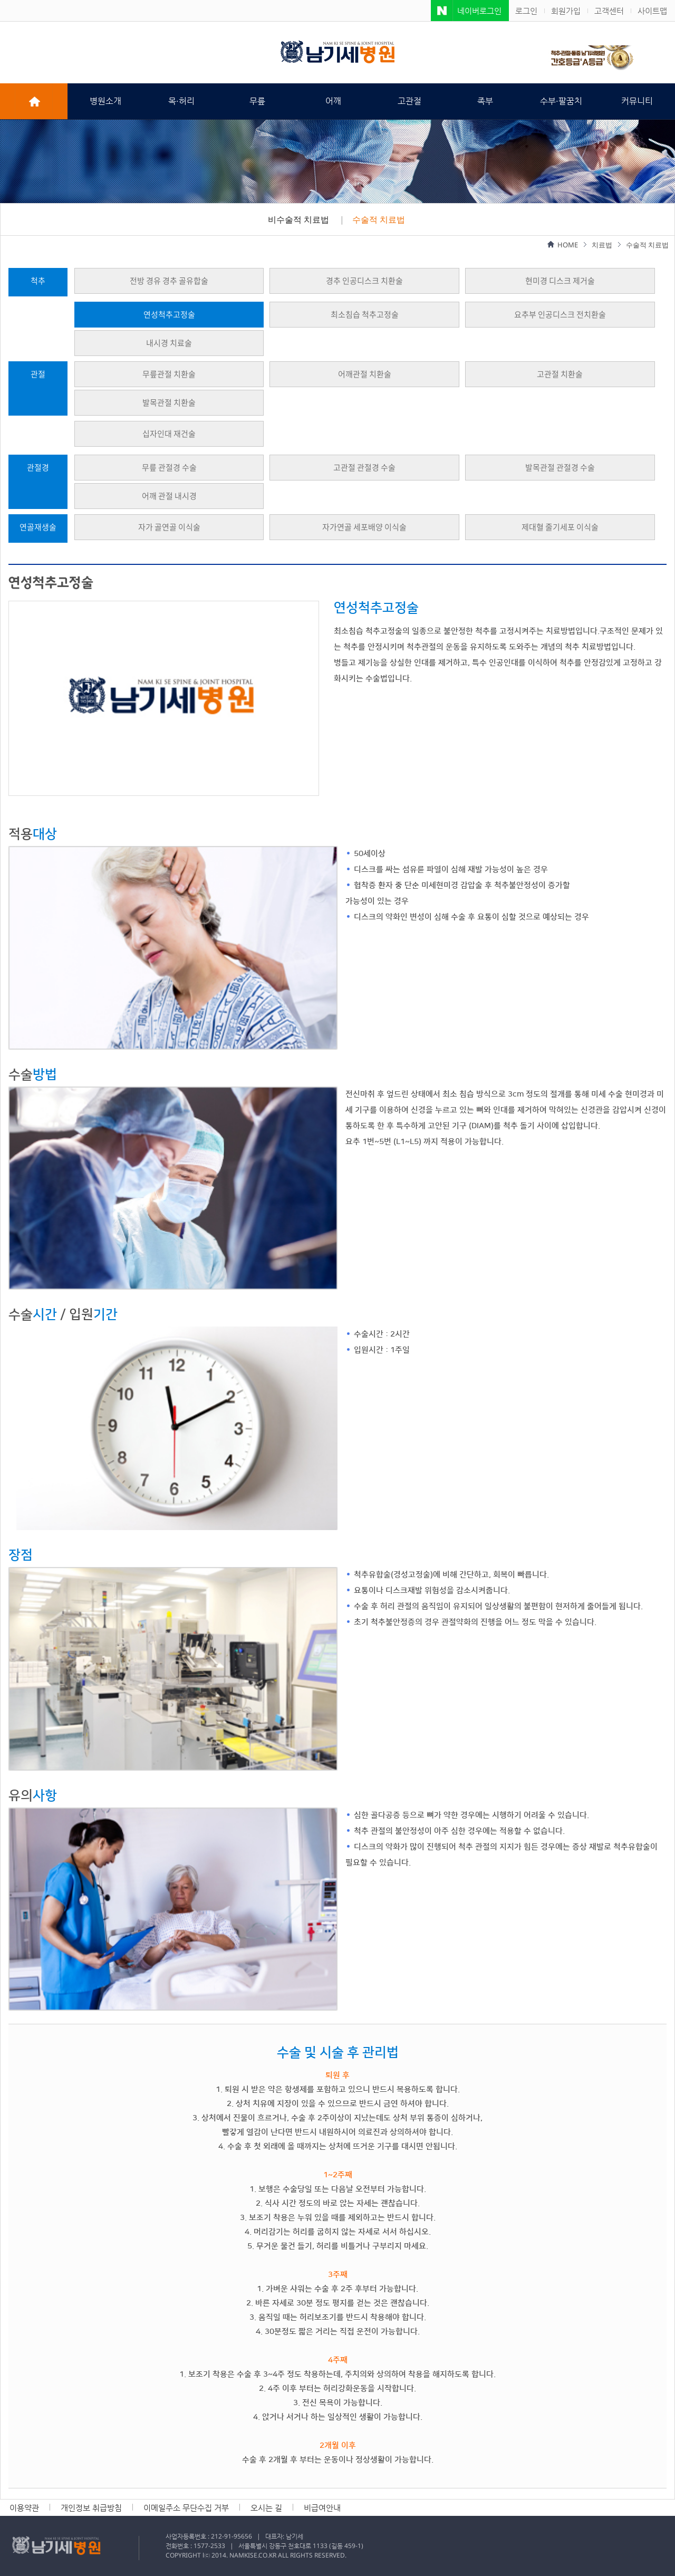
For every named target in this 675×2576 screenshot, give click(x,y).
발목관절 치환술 (169, 402)
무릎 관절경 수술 (169, 467)
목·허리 (181, 101)
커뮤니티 (637, 101)
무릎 (257, 101)
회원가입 (566, 10)
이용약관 (24, 2507)
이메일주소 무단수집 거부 (186, 2507)
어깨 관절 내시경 (169, 496)
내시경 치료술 (169, 343)
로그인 (526, 10)
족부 (485, 101)
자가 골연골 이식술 (169, 527)
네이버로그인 (479, 10)
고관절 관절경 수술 (364, 467)
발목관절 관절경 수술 (560, 467)
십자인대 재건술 (169, 433)
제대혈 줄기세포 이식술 (560, 527)
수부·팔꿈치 (561, 101)
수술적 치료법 (378, 219)
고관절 (409, 101)
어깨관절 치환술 (364, 374)
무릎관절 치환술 (169, 374)
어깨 (333, 101)
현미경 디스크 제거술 (560, 280)
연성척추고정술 (169, 314)
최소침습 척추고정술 (365, 314)
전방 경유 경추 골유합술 (169, 280)
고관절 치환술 (560, 374)
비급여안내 (322, 2507)
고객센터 (609, 10)
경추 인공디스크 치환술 (364, 280)
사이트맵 (652, 10)
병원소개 (105, 101)
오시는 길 (266, 2507)
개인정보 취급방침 (91, 2507)
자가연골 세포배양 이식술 (364, 527)
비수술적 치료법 (298, 219)
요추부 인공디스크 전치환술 (560, 314)
